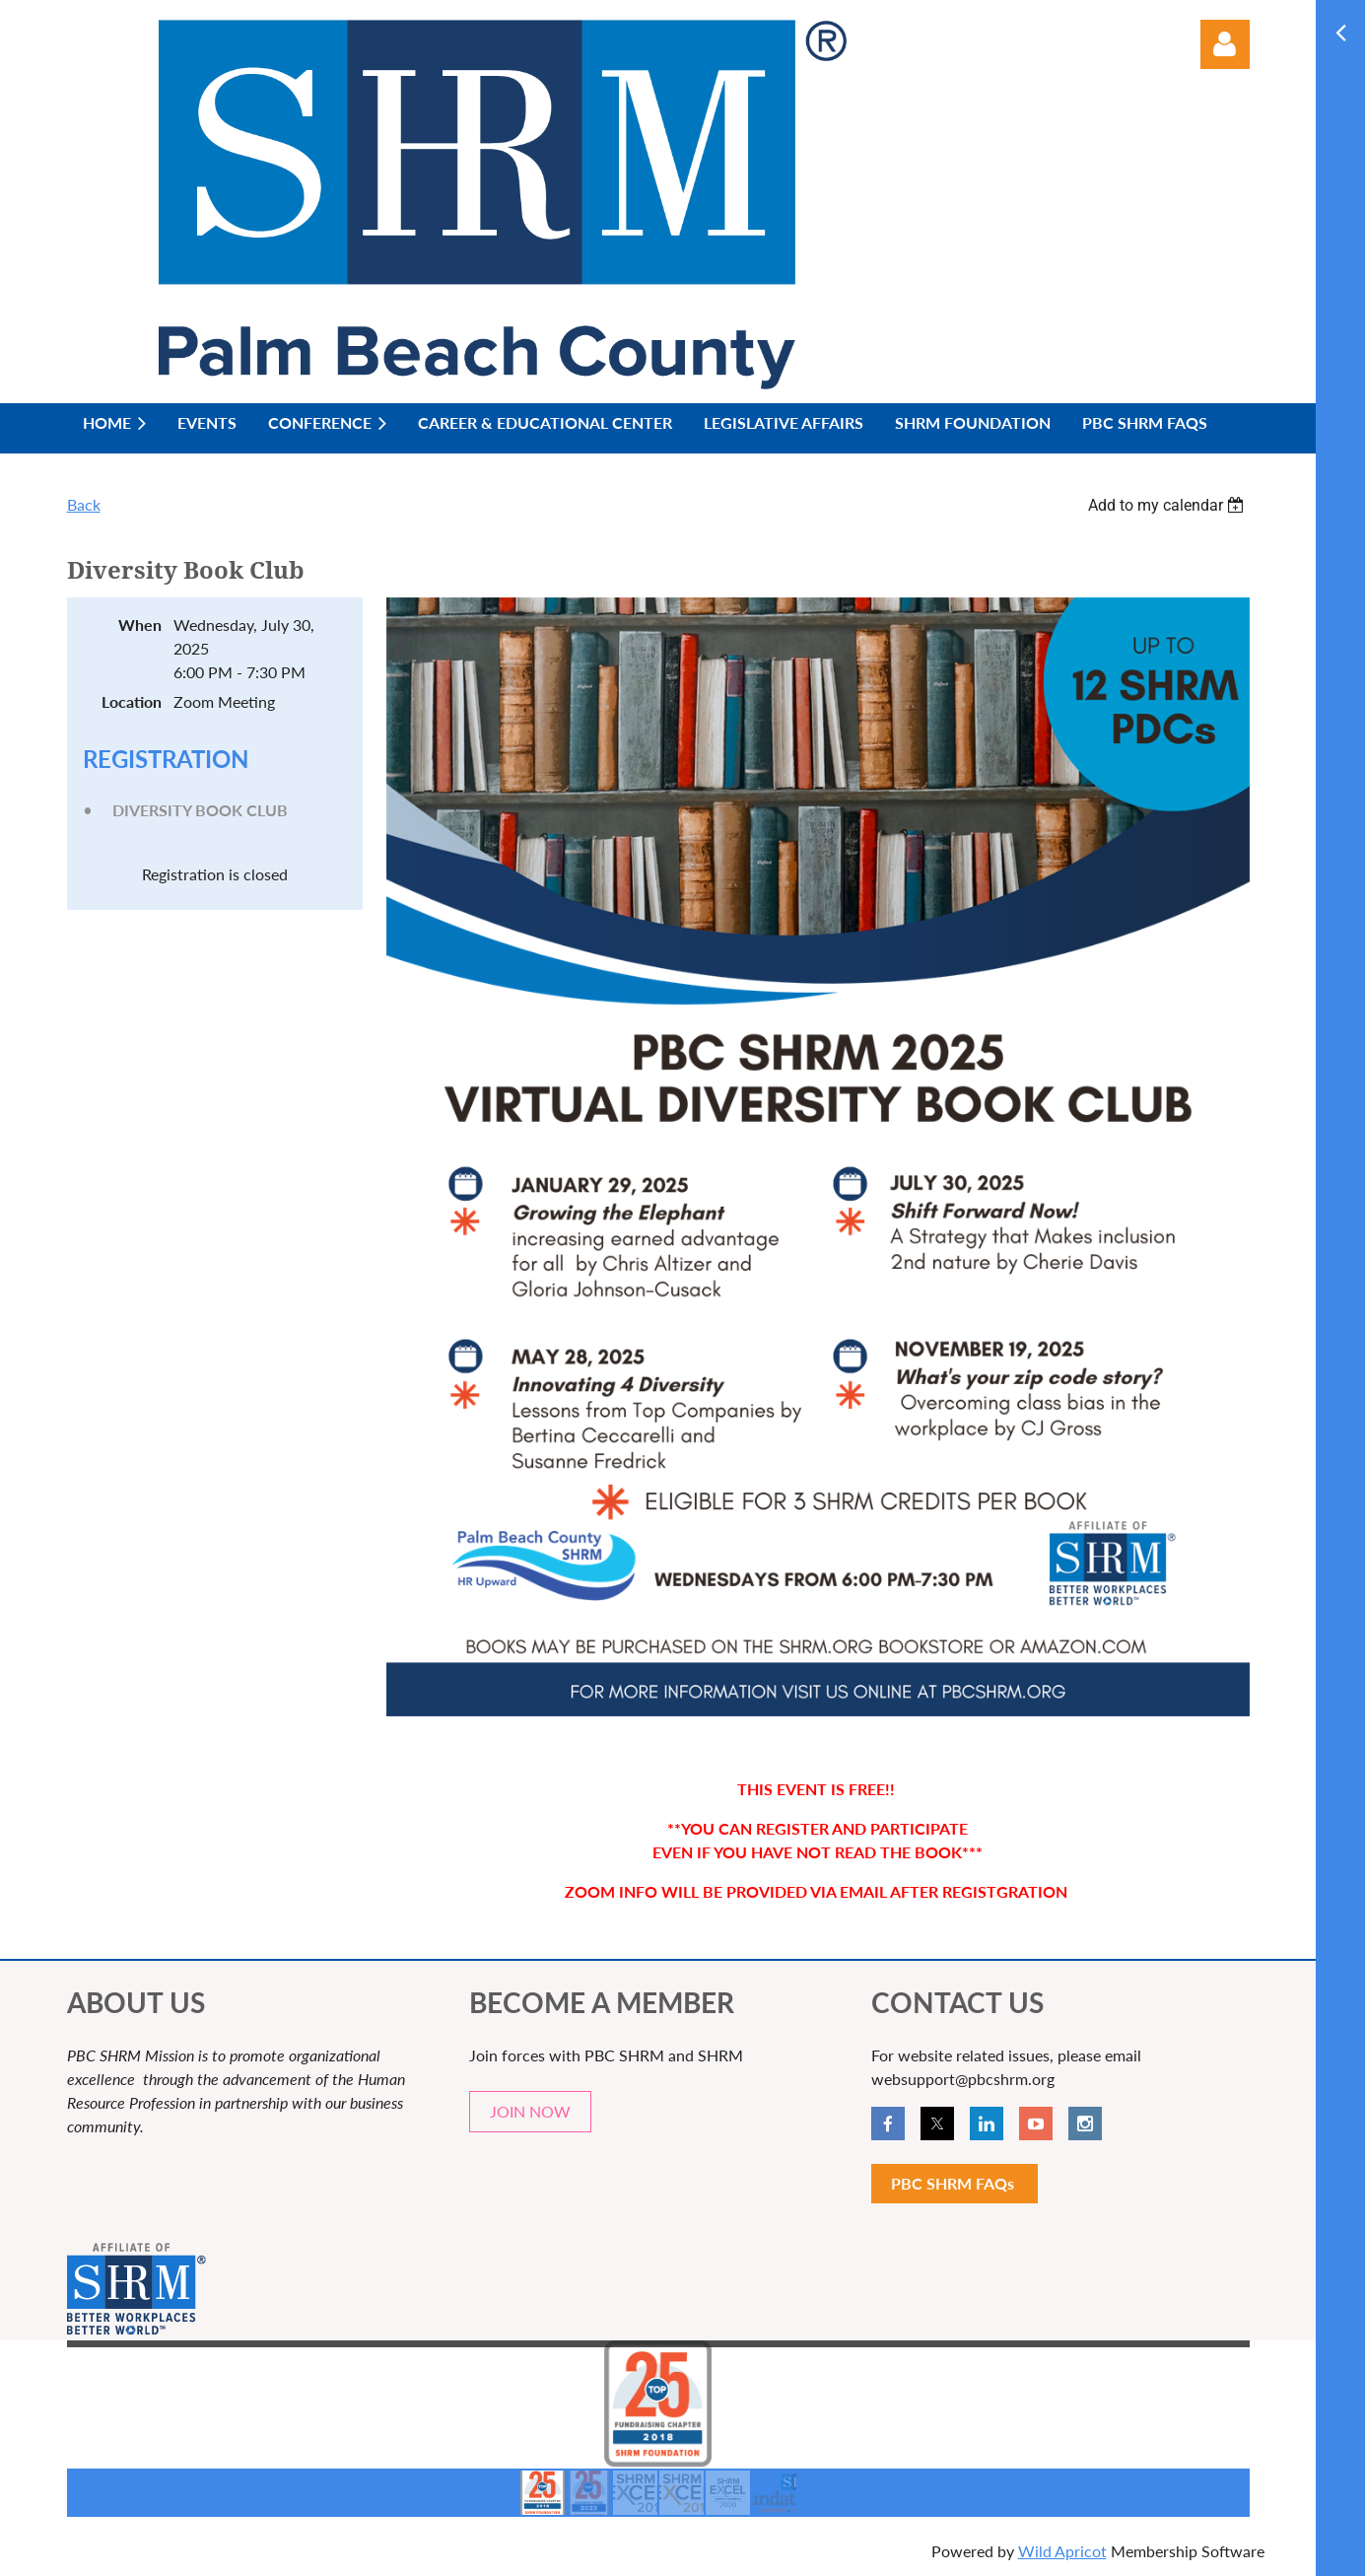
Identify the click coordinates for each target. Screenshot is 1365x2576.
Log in (1225, 44)
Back (84, 504)
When (140, 624)
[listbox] (1169, 505)
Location (132, 701)
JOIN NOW (530, 2111)
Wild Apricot (1062, 2550)
